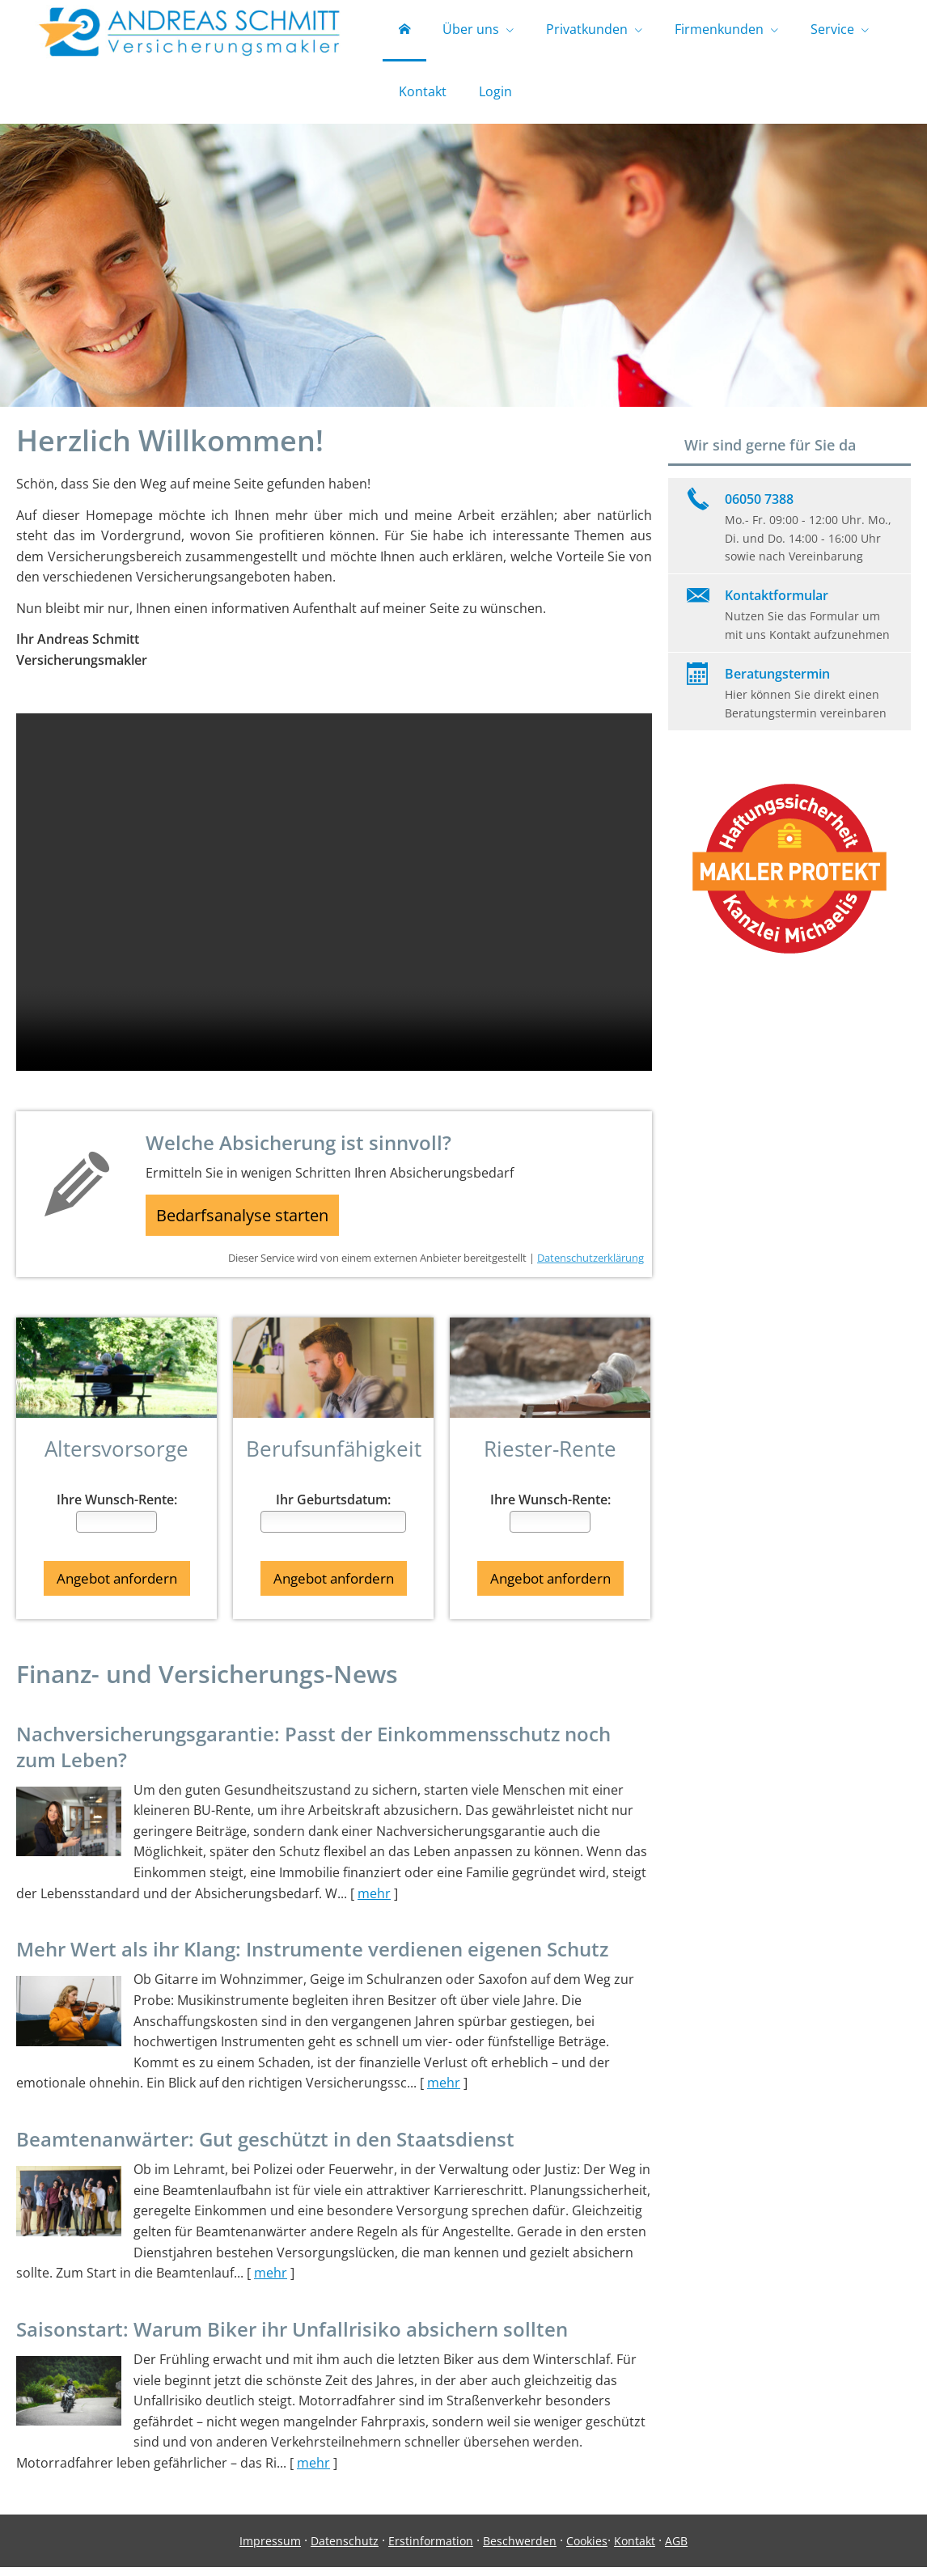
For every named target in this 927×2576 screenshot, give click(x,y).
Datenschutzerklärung (590, 1269)
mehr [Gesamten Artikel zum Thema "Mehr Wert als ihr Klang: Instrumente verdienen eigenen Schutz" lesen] (443, 2091)
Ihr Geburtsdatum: (333, 1512)
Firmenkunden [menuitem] (719, 31)
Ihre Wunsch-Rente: (117, 1512)
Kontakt (634, 2549)
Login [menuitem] (495, 95)
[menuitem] (404, 32)
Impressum (270, 2549)
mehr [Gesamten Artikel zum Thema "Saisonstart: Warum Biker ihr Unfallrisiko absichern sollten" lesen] (313, 2472)
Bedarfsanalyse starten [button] (250, 1223)
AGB (676, 2549)
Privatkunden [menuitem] (587, 31)
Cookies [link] (586, 2549)
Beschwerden (520, 2549)
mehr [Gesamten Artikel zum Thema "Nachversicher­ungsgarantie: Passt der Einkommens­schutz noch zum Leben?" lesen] (374, 1901)
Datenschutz (345, 2549)
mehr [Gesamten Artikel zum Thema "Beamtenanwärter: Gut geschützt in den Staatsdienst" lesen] (270, 2281)
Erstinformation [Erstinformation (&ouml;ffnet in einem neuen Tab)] (430, 2549)
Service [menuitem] (832, 31)
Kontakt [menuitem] (423, 95)
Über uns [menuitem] (470, 31)
